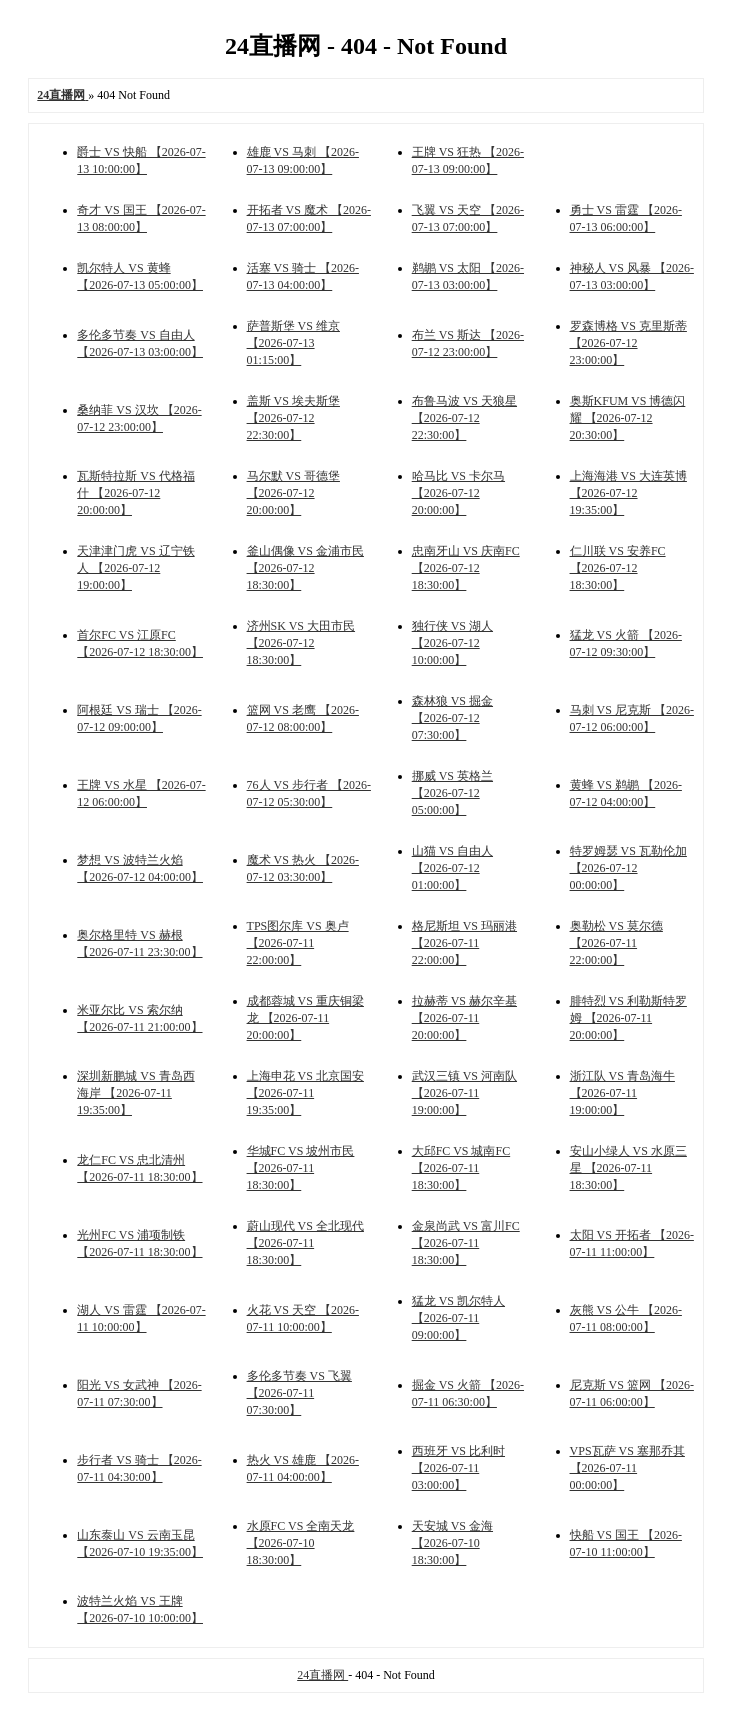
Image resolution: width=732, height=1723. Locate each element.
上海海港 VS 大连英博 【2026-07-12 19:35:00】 (628, 493)
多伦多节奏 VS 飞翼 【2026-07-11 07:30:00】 (299, 1393)
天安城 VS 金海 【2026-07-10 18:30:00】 (452, 1543)
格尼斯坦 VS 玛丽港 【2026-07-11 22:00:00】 (464, 943)
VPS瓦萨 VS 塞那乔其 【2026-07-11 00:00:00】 (627, 1468)
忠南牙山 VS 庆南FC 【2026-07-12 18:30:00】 (466, 568)
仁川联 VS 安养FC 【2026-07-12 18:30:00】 (618, 568)
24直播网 (322, 1675)
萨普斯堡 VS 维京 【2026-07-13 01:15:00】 (293, 343)
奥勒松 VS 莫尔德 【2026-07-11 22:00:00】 (616, 943)
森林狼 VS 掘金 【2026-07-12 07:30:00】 (452, 718)
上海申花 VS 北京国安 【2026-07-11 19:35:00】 (305, 1093)
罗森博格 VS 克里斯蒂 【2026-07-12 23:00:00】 (628, 343)
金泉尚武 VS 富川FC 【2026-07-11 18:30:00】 (466, 1243)
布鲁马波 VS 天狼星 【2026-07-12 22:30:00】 (464, 418)
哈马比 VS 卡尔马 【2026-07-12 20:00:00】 (458, 493)
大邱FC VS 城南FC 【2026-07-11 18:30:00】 (461, 1168)
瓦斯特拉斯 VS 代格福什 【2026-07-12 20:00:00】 (135, 493)
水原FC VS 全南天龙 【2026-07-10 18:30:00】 (301, 1543)
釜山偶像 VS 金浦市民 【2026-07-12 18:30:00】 (305, 568)
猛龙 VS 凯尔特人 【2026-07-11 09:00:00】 (458, 1318)
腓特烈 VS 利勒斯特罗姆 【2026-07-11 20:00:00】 (628, 1018)
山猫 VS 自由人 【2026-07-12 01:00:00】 (452, 868)
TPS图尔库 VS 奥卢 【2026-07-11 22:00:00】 (298, 943)
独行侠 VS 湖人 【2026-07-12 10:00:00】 (452, 643)
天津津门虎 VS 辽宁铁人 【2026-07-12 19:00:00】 (135, 568)
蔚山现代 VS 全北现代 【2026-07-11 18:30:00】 (305, 1243)
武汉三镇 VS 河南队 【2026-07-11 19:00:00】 (464, 1093)
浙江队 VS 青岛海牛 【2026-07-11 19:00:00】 (622, 1093)
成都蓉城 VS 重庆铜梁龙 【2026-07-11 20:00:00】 (305, 1018)
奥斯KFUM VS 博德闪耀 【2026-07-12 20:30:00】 (628, 418)
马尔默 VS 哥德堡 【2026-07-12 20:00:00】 (293, 493)
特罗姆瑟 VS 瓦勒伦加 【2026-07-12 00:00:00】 (628, 868)
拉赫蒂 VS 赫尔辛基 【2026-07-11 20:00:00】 (464, 1018)
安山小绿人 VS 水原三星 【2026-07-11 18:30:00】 (628, 1168)
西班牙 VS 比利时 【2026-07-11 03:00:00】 (458, 1468)
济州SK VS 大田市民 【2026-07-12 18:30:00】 (301, 643)
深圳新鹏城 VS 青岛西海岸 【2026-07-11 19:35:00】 (135, 1093)
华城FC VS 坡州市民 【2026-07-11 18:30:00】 (301, 1168)
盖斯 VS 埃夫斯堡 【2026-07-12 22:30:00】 (293, 418)
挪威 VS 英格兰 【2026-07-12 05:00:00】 (452, 793)
